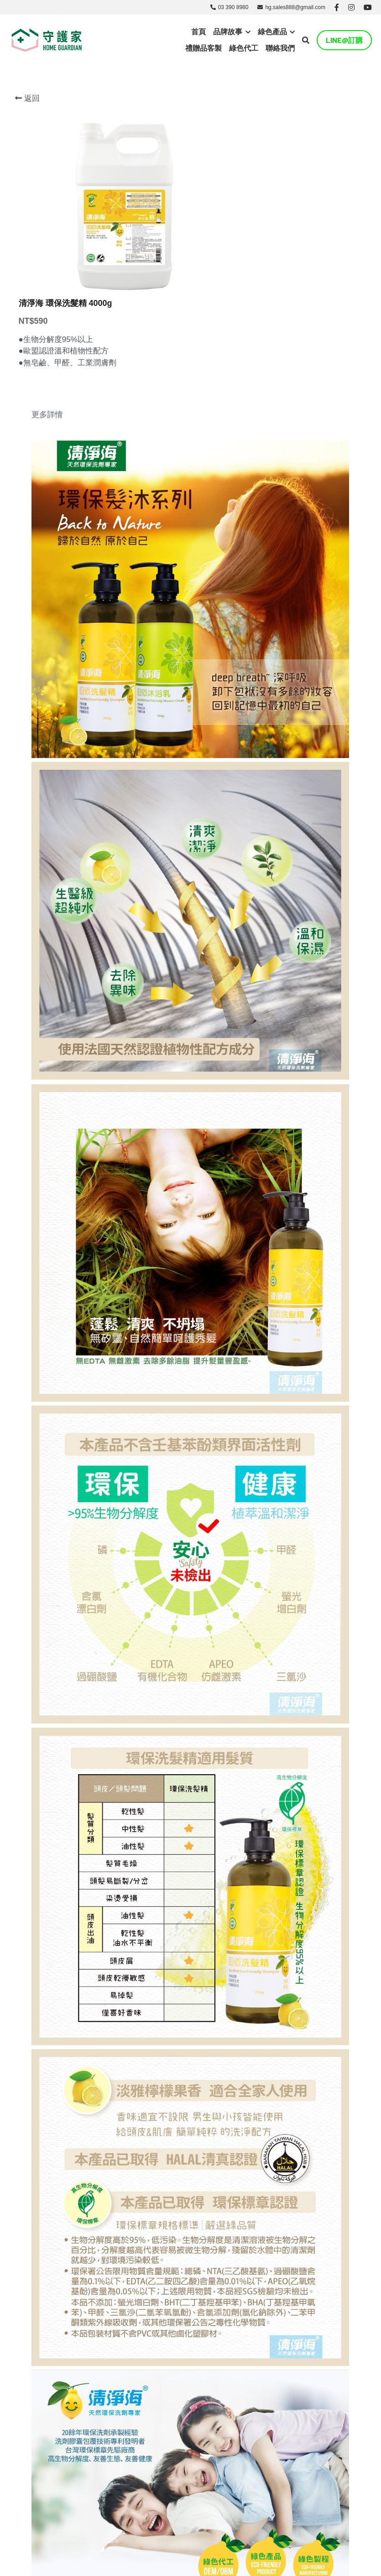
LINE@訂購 (344, 40)
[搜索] (305, 40)
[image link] (47, 39)
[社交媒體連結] (336, 7)
